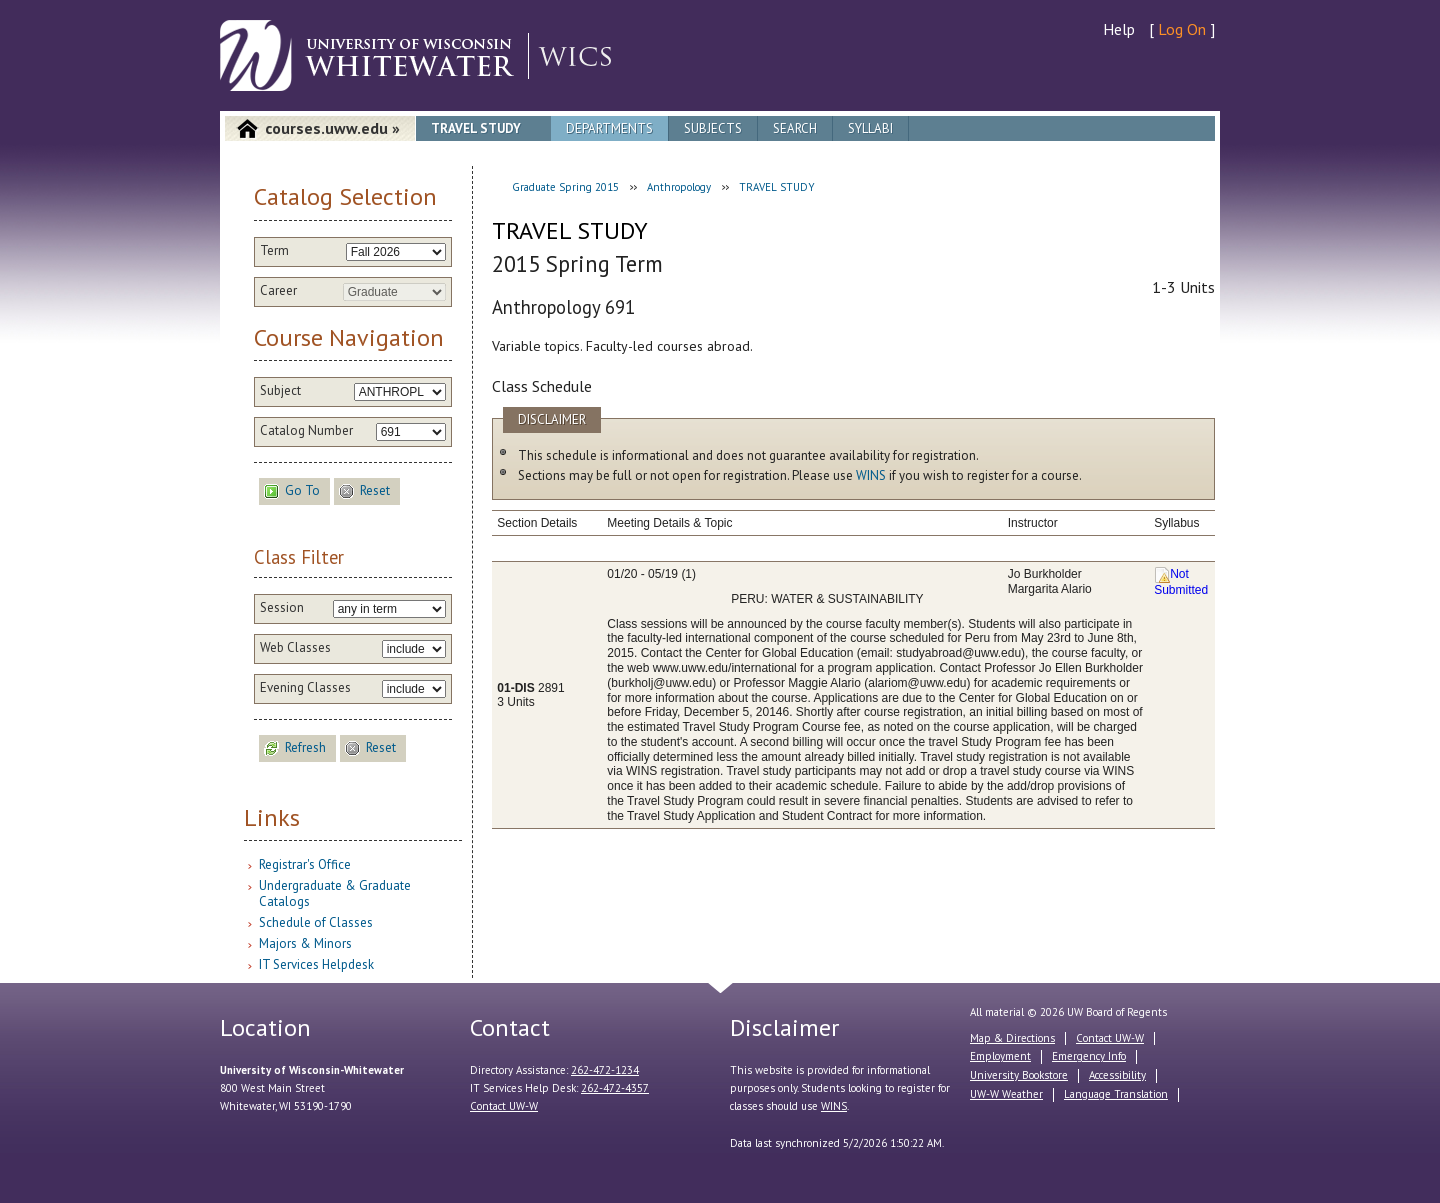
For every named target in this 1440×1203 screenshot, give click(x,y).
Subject (280, 391)
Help (1119, 29)
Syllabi (870, 128)
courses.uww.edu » (332, 128)
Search (795, 128)
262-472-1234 (605, 1070)
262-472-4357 (615, 1088)
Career (278, 291)
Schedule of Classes (316, 922)
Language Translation (1116, 1094)
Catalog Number (306, 431)
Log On (1182, 29)
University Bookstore (1019, 1075)
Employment (1000, 1056)
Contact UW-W (504, 1106)
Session (282, 608)
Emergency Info (1089, 1056)
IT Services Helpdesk (316, 964)
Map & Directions (1012, 1038)
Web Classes (295, 648)
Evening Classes (305, 688)
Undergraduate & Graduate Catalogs (335, 893)
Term (274, 251)
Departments (609, 128)
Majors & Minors (305, 943)
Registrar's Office (305, 864)
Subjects (713, 128)
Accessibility (1117, 1075)
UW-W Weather (1006, 1094)
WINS (871, 475)
